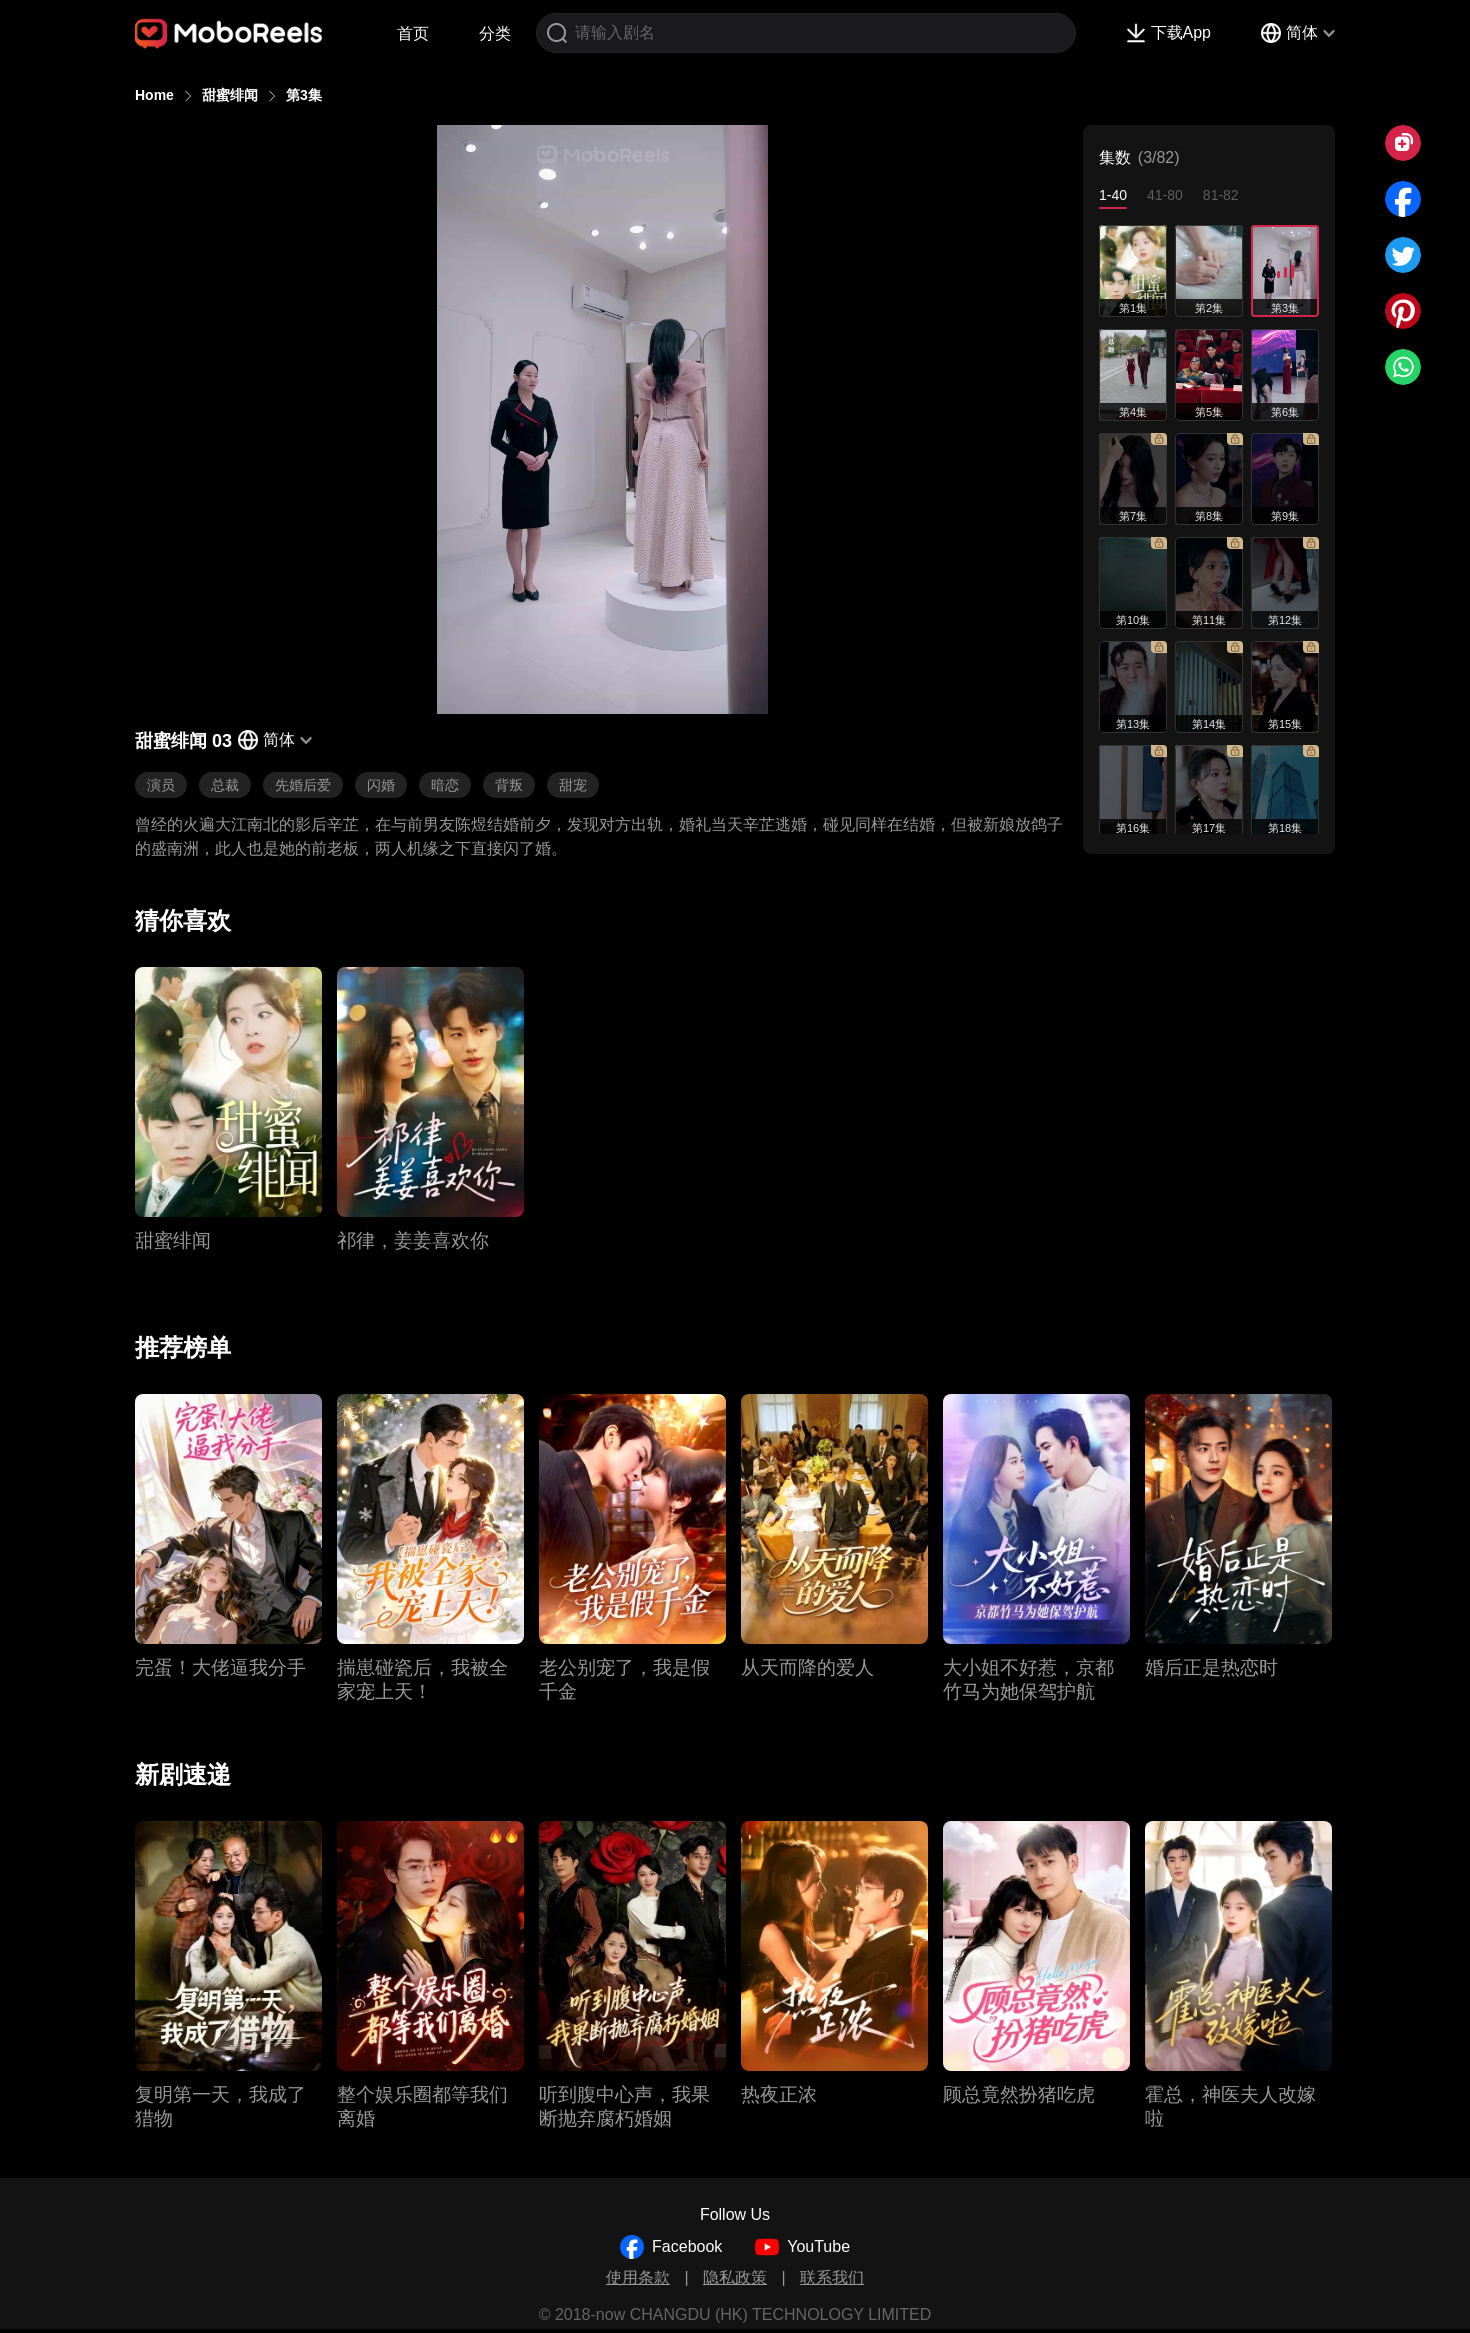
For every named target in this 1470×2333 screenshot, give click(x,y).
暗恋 (445, 785)
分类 (495, 33)
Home (154, 95)
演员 (161, 785)
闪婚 (381, 785)
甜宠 (573, 785)
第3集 (304, 95)
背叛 (509, 785)
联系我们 (832, 2277)
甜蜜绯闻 (230, 95)
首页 (413, 33)
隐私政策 (735, 2277)
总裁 (225, 785)
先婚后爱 (303, 785)
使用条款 (638, 2277)
